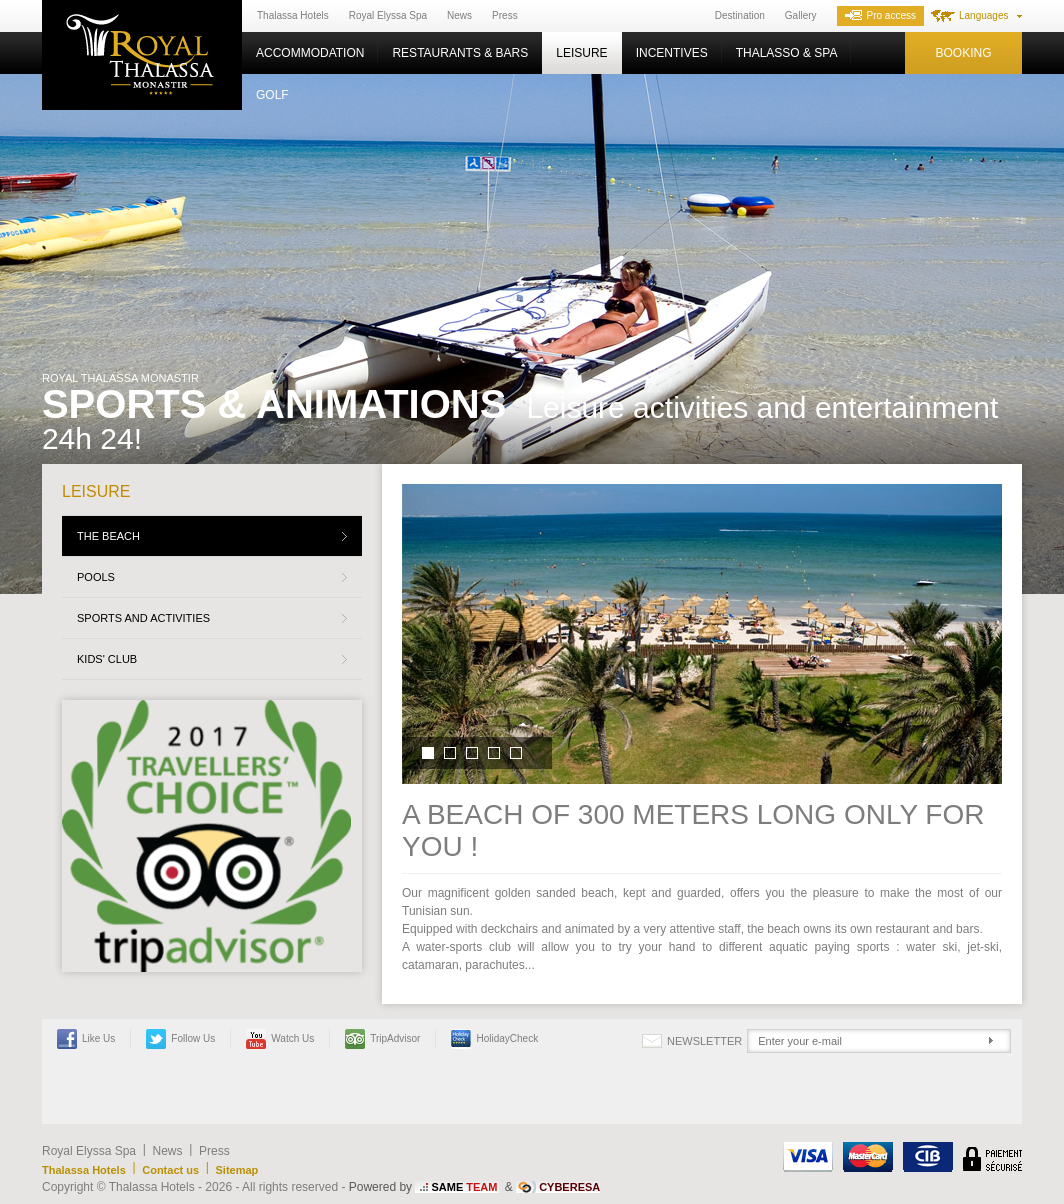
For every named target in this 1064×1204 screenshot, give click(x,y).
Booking (963, 53)
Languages (984, 15)
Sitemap (237, 1170)
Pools (96, 577)
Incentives (672, 53)
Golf (272, 95)
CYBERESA (569, 1187)
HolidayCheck (494, 1039)
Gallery (801, 15)
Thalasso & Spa (787, 53)
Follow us (180, 1039)
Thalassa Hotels (293, 15)
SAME (464, 1187)
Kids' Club (107, 659)
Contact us (170, 1170)
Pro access (880, 15)
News (459, 15)
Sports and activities (143, 618)
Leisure (581, 53)
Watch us (280, 1039)
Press (505, 15)
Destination (740, 15)
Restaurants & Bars (460, 53)
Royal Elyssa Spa (388, 15)
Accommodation (310, 53)
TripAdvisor (382, 1039)
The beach (108, 536)
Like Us (86, 1039)
